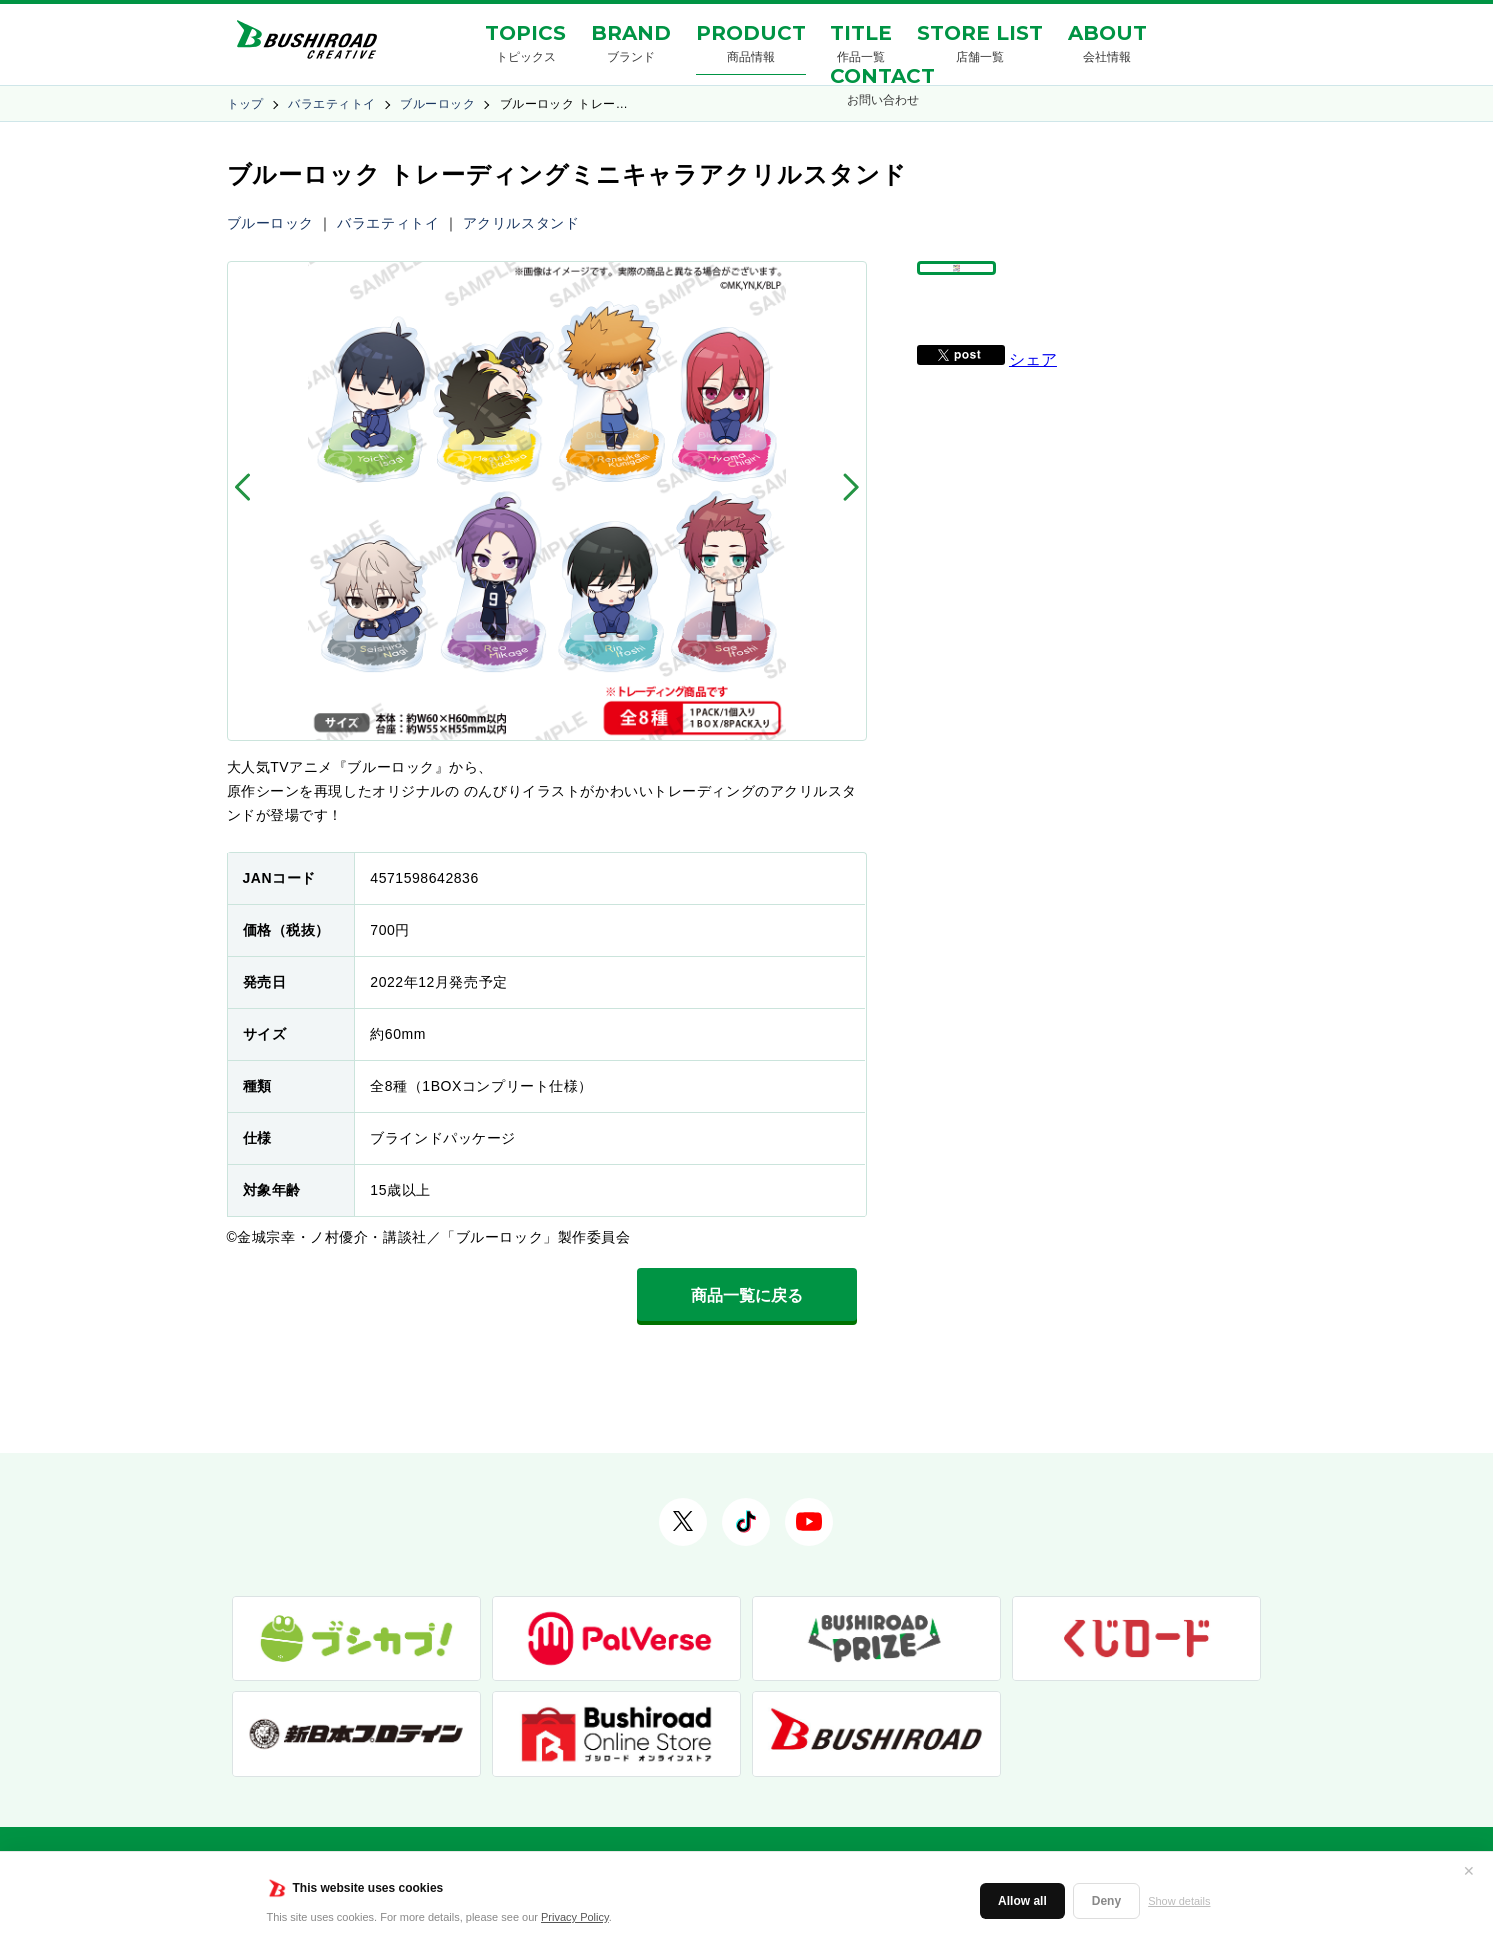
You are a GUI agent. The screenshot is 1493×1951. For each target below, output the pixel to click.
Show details (1179, 1901)
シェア (1033, 405)
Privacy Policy (575, 1917)
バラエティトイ (331, 104)
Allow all (1022, 1901)
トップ (245, 104)
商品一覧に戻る (747, 1295)
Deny (1106, 1901)
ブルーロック (437, 104)
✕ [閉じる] (1469, 1871)
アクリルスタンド (521, 223)
